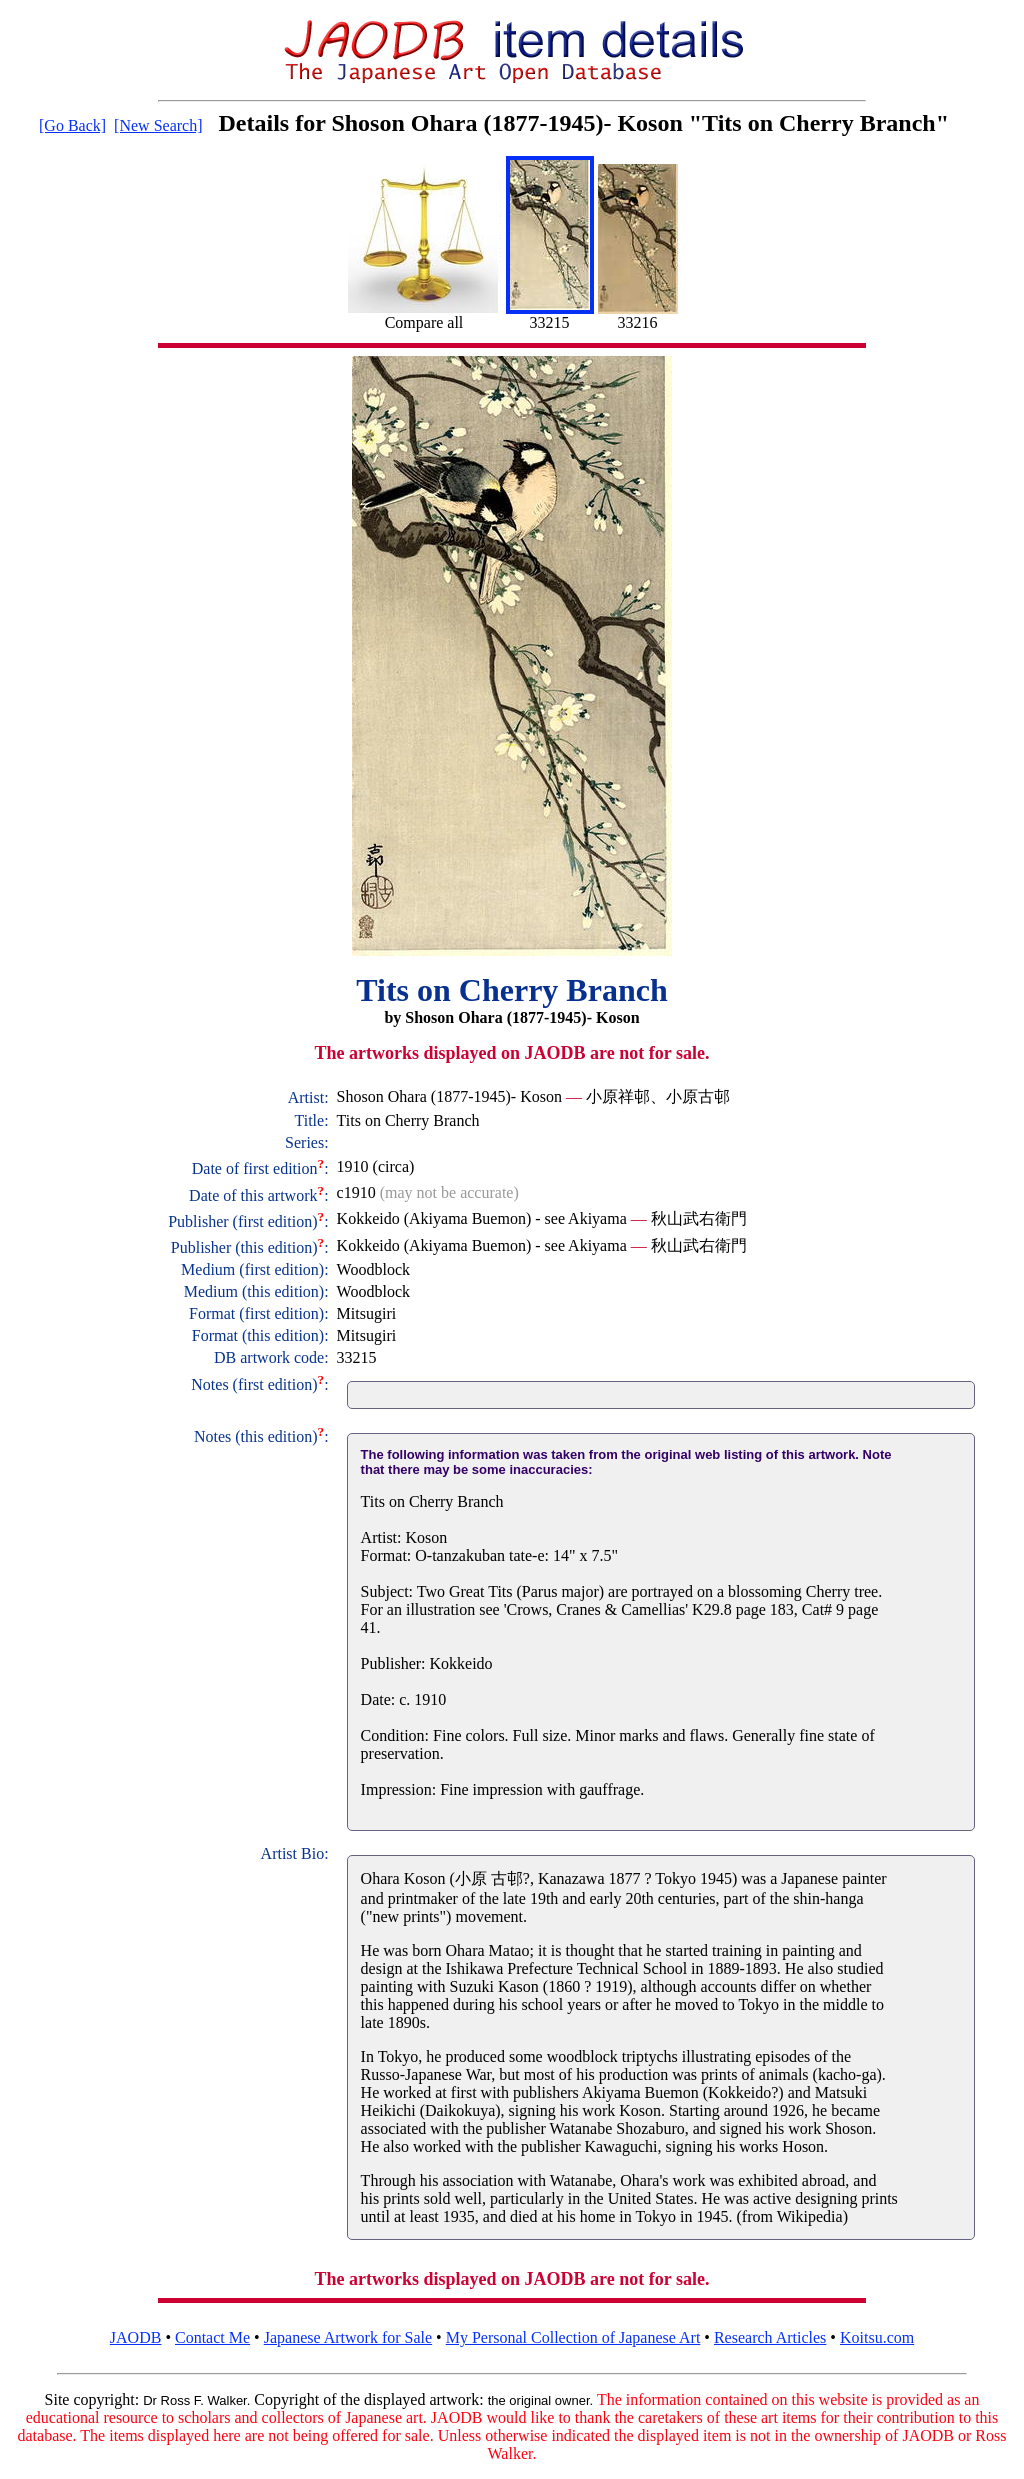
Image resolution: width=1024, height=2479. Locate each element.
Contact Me (212, 2337)
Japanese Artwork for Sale (348, 2337)
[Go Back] (72, 125)
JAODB (136, 2337)
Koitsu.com (877, 2337)
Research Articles (770, 2337)
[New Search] (158, 125)
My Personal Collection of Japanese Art (573, 2337)
